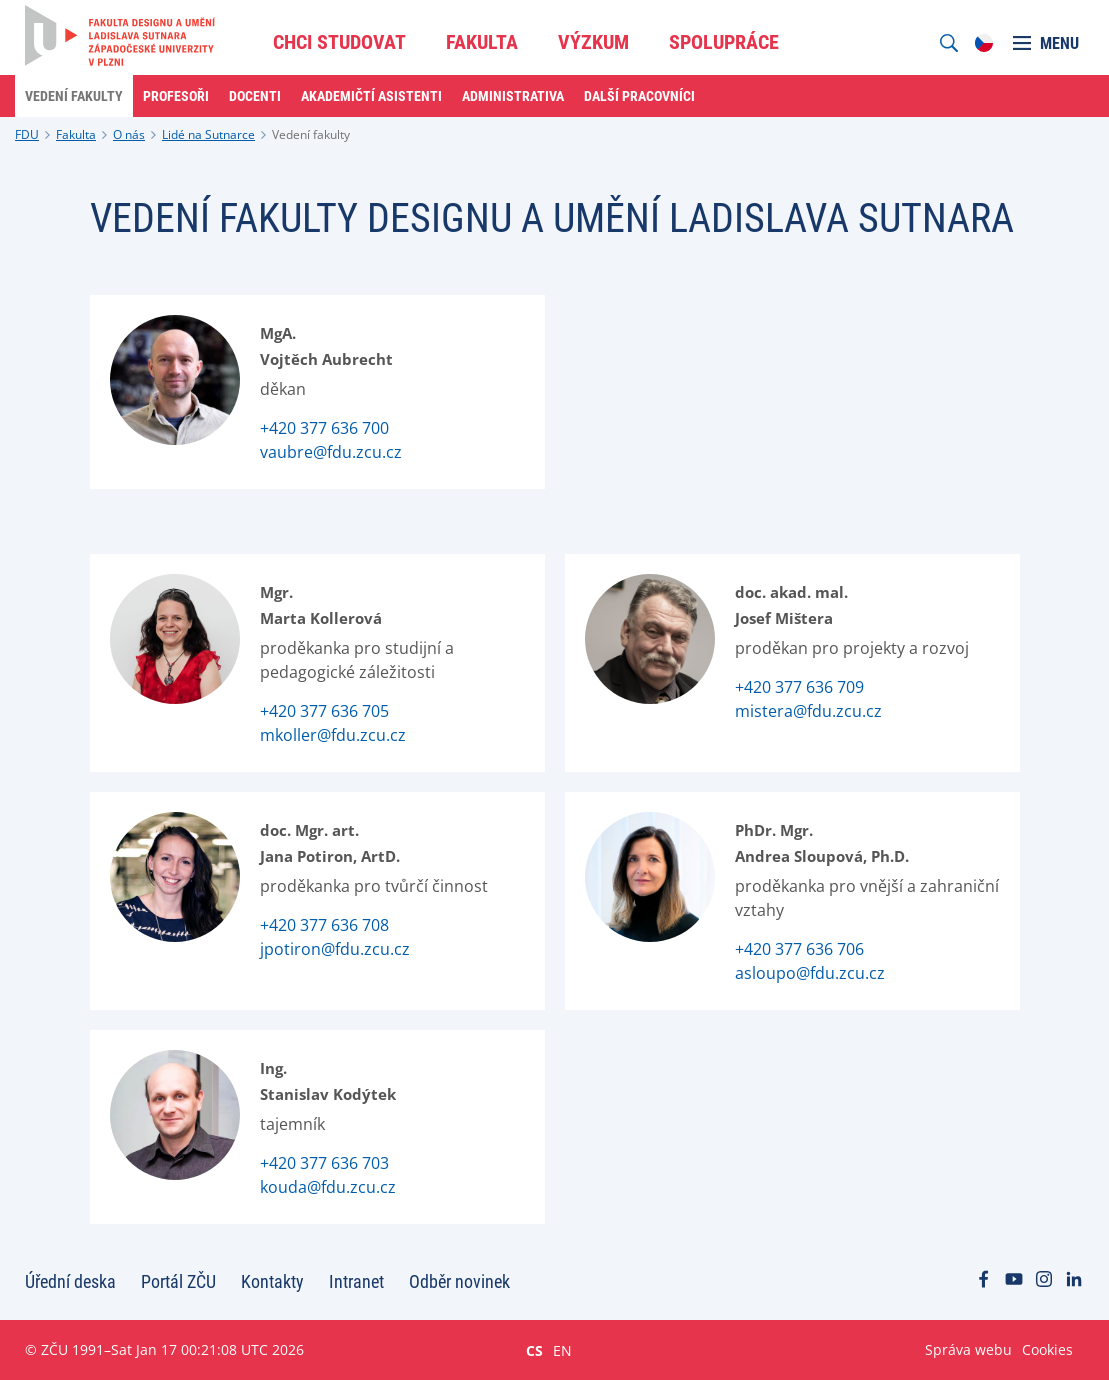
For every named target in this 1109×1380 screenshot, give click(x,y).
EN (562, 1350)
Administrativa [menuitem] (513, 96)
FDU (27, 134)
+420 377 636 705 (324, 711)
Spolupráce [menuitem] (724, 42)
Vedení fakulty (311, 134)
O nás (129, 134)
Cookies (1047, 1349)
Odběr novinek (459, 1281)
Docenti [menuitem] (255, 96)
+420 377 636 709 (799, 687)
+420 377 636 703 (324, 1163)
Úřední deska (70, 1281)
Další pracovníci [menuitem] (639, 96)
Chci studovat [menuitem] (339, 42)
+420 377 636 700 (324, 428)
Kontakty (272, 1281)
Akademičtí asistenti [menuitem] (371, 96)
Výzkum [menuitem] (593, 42)
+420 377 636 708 (324, 925)
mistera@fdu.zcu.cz (808, 711)
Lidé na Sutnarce (208, 134)
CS (534, 1350)
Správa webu (968, 1349)
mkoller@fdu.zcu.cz (333, 735)
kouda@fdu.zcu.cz (328, 1187)
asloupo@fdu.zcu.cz (810, 973)
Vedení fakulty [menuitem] (74, 96)
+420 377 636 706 (799, 949)
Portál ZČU (178, 1281)
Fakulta (76, 134)
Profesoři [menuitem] (176, 96)
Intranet (356, 1281)
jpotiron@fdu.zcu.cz (335, 949)
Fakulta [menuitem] (482, 42)
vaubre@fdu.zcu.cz (331, 452)
